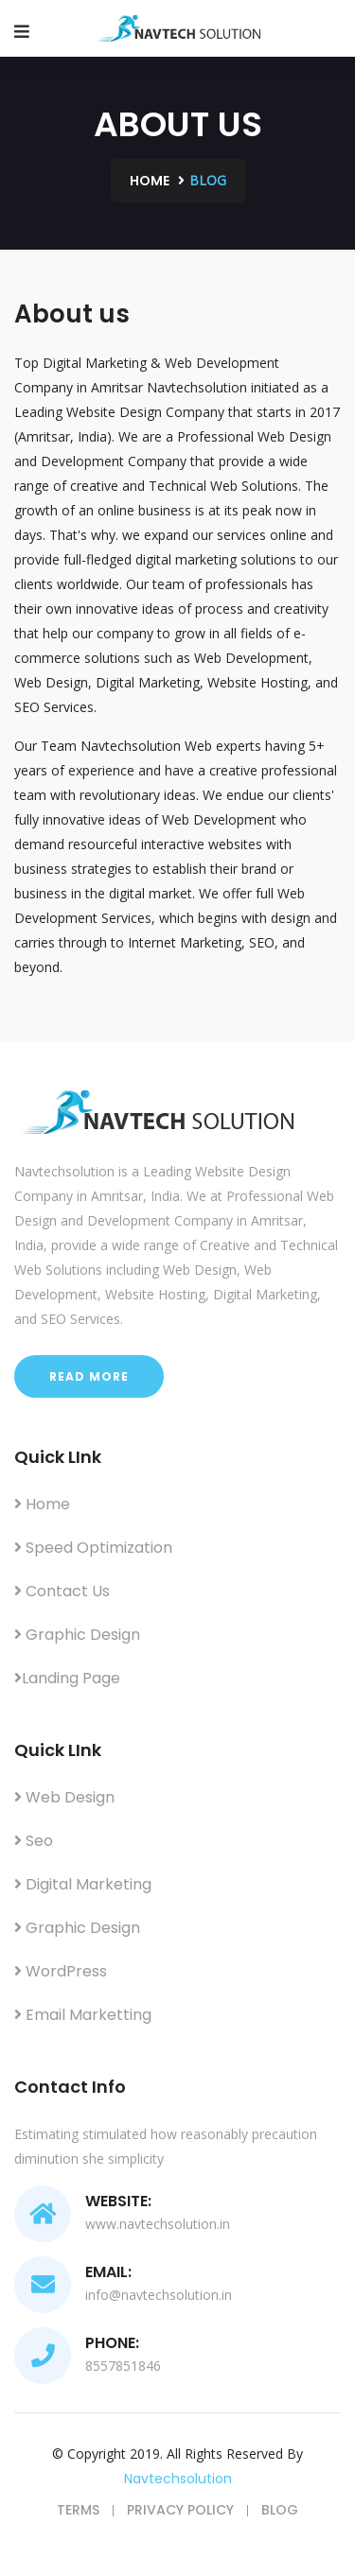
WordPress (60, 1971)
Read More (89, 1376)
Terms (78, 2509)
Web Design (64, 1797)
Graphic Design (77, 1634)
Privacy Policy (180, 2509)
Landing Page (67, 1678)
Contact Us (62, 1591)
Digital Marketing (82, 1884)
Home (149, 180)
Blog (279, 2509)
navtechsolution (178, 2478)
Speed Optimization (93, 1547)
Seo (33, 1841)
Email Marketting (82, 2015)
